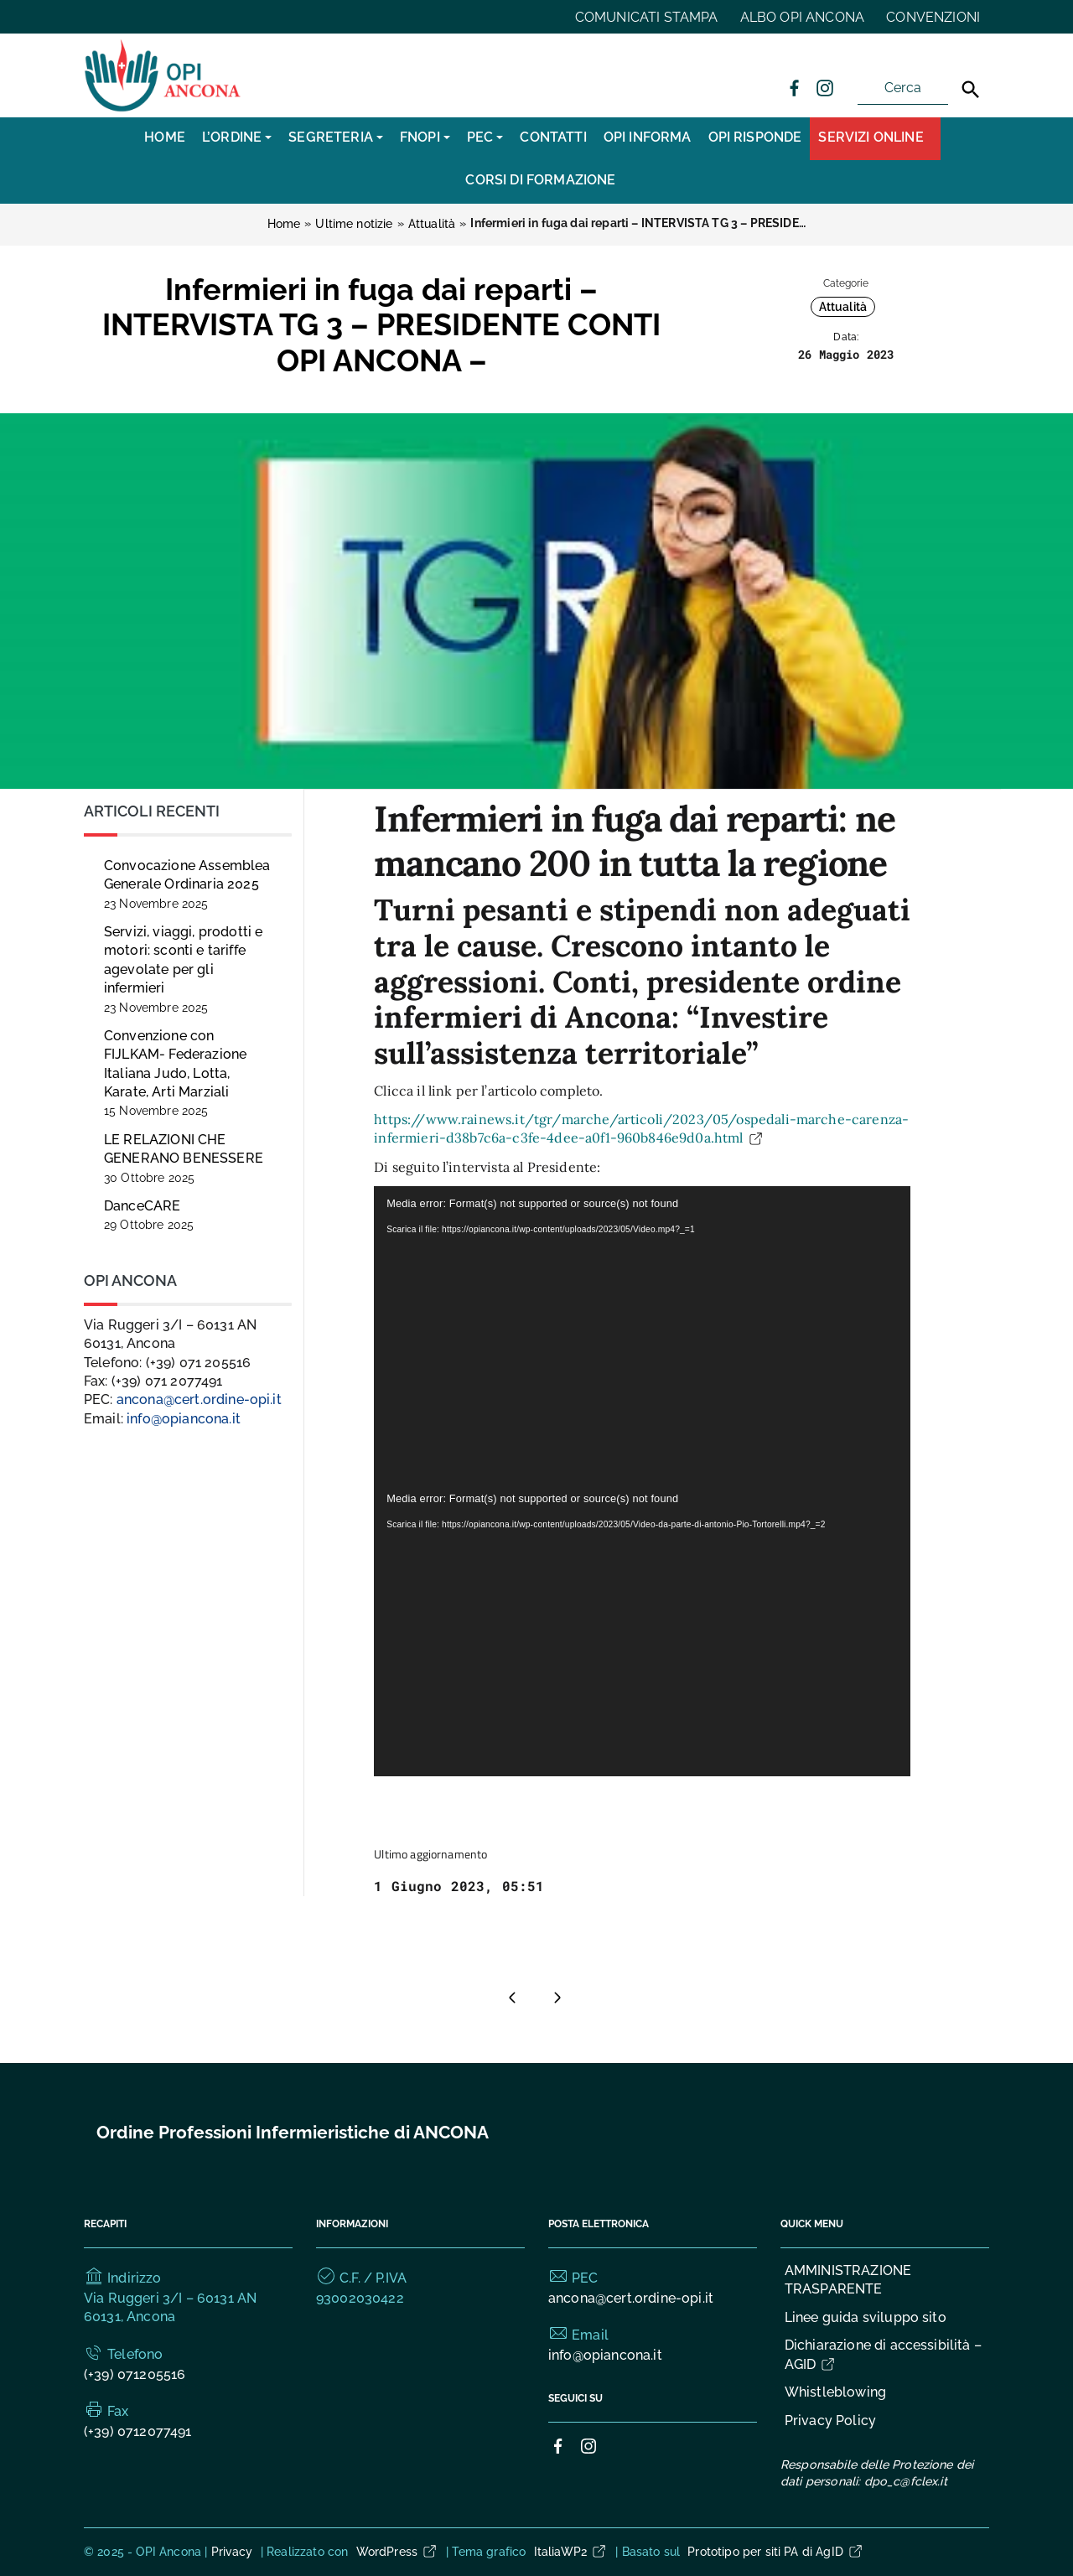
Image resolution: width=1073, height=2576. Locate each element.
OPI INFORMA (648, 137)
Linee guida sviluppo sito (865, 2317)
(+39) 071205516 (134, 2374)
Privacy (232, 2551)
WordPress (397, 2551)
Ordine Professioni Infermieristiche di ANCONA (292, 2132)
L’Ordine (232, 137)
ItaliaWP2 (571, 2551)
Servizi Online (870, 137)
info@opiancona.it (184, 1419)
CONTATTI (553, 137)
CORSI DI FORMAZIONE (540, 180)
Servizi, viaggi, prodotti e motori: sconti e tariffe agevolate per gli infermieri (183, 969)
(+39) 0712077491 (138, 2431)
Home (164, 137)
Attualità (843, 307)
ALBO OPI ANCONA (802, 17)
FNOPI (420, 137)
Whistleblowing (835, 2392)
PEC (480, 137)
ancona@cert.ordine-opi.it (199, 1399)
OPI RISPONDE (755, 137)
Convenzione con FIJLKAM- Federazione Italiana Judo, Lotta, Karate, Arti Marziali (175, 1073)
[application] (642, 1333)
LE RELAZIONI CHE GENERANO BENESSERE (183, 1158)
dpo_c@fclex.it (905, 2481)
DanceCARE (149, 1215)
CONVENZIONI (933, 17)
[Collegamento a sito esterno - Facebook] (794, 87)
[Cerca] (970, 89)
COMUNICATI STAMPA (646, 17)
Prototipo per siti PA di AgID (775, 2551)
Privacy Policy (830, 2420)
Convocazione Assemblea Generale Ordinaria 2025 (187, 884)
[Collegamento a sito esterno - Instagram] (824, 87)
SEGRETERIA (330, 137)
